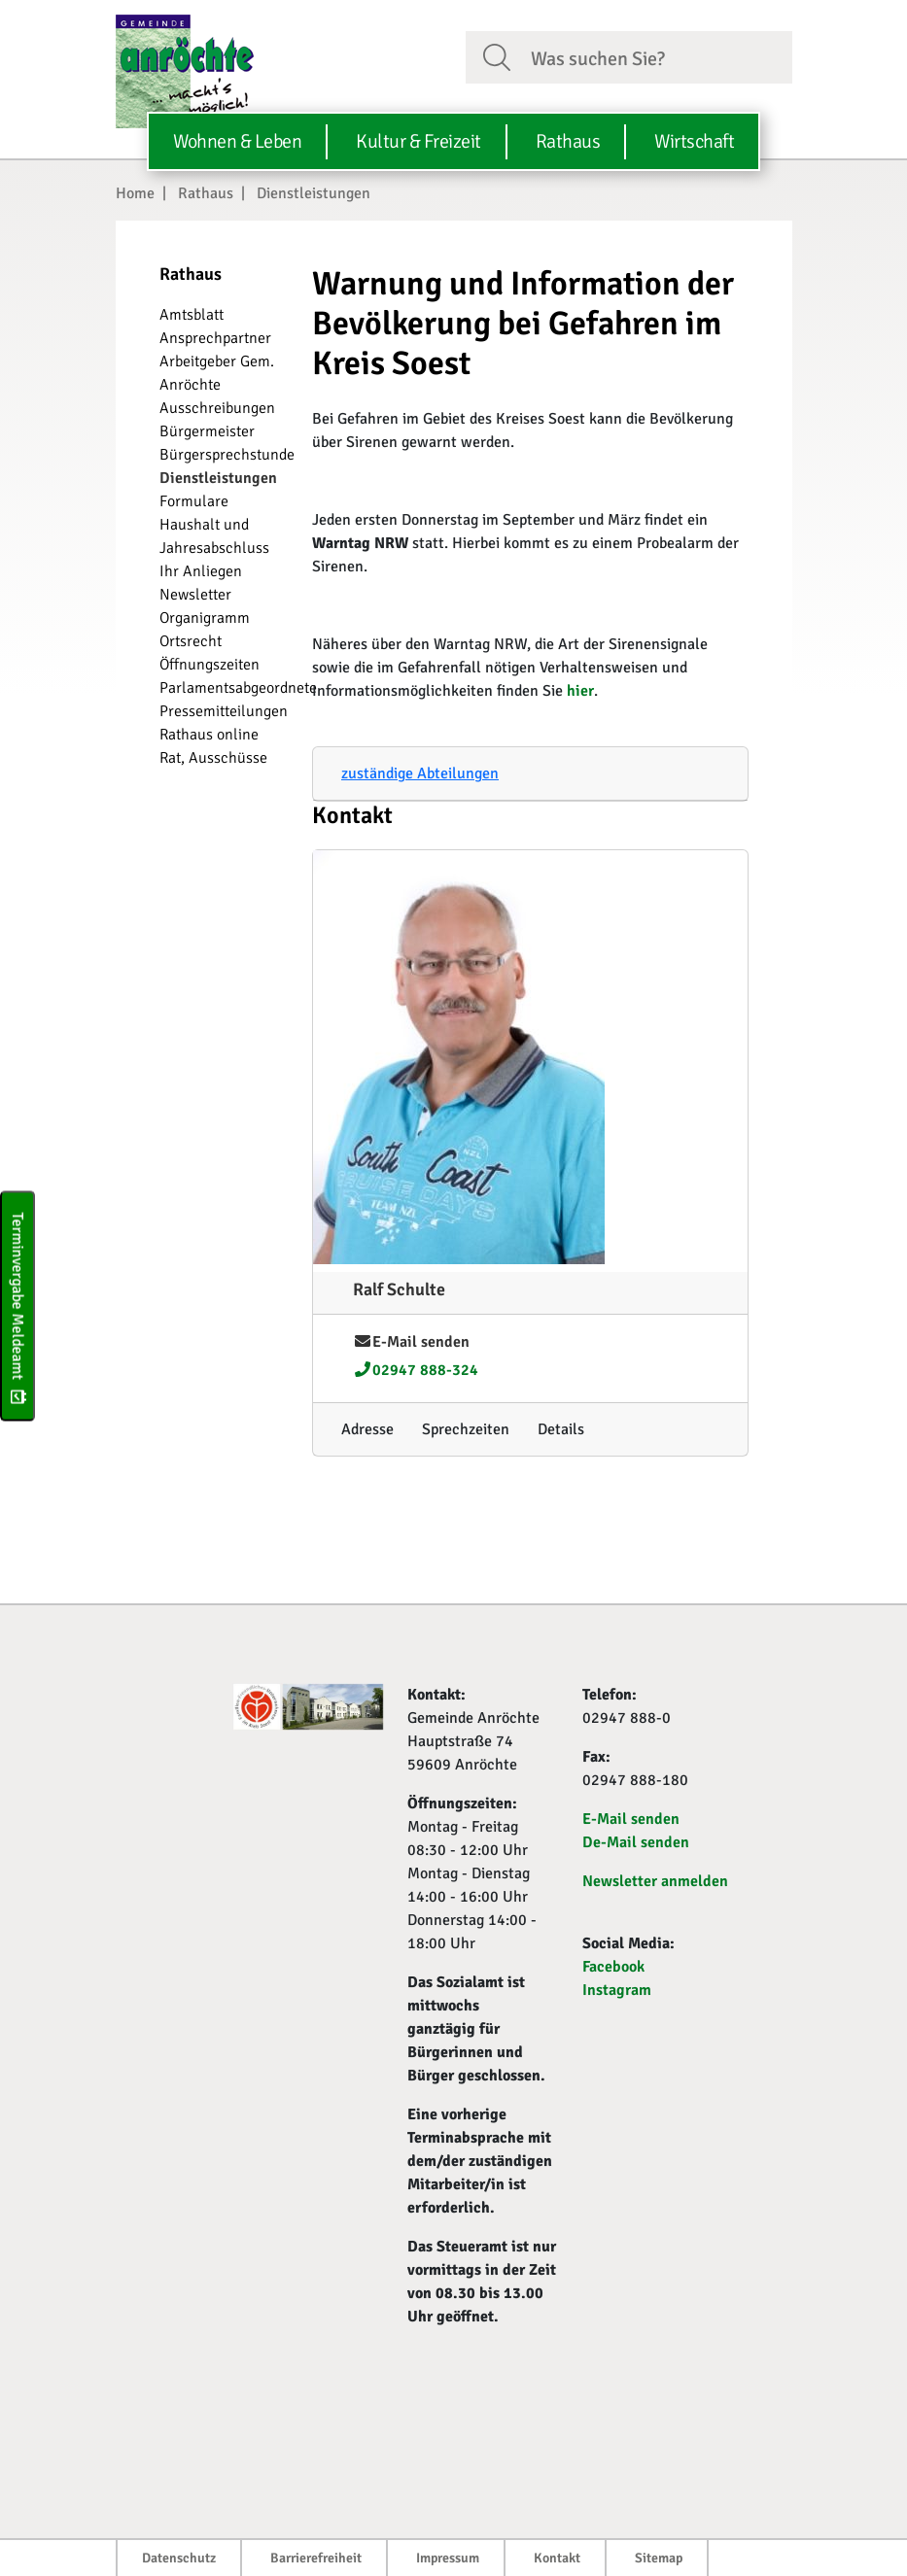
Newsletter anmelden (655, 1881)
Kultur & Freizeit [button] (418, 141)
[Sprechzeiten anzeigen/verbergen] (465, 1429)
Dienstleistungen (313, 193)
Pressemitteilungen (223, 711)
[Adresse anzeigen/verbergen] (367, 1429)
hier (580, 691)
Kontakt (557, 2558)
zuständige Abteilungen (420, 773)
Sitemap (658, 2558)
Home (135, 193)
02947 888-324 (415, 1370)
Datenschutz (179, 2558)
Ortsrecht (190, 641)
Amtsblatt (191, 315)
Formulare (193, 501)
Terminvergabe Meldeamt (17, 1305)
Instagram (616, 1990)
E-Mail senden (411, 1342)
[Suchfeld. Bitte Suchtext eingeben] (653, 56)
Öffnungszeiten (209, 664)
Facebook (613, 1966)
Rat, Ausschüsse (213, 758)
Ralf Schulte (399, 1289)
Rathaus (205, 193)
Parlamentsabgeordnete (238, 688)
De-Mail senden (635, 1842)
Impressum (447, 2558)
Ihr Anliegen (200, 571)
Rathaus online (209, 734)
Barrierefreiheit (316, 2558)
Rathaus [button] (568, 141)
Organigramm (204, 618)
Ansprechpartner (215, 338)
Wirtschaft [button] (694, 141)
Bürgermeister (207, 431)
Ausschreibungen (217, 408)
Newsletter (195, 594)
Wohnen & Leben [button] (237, 141)
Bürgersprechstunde (227, 454)
